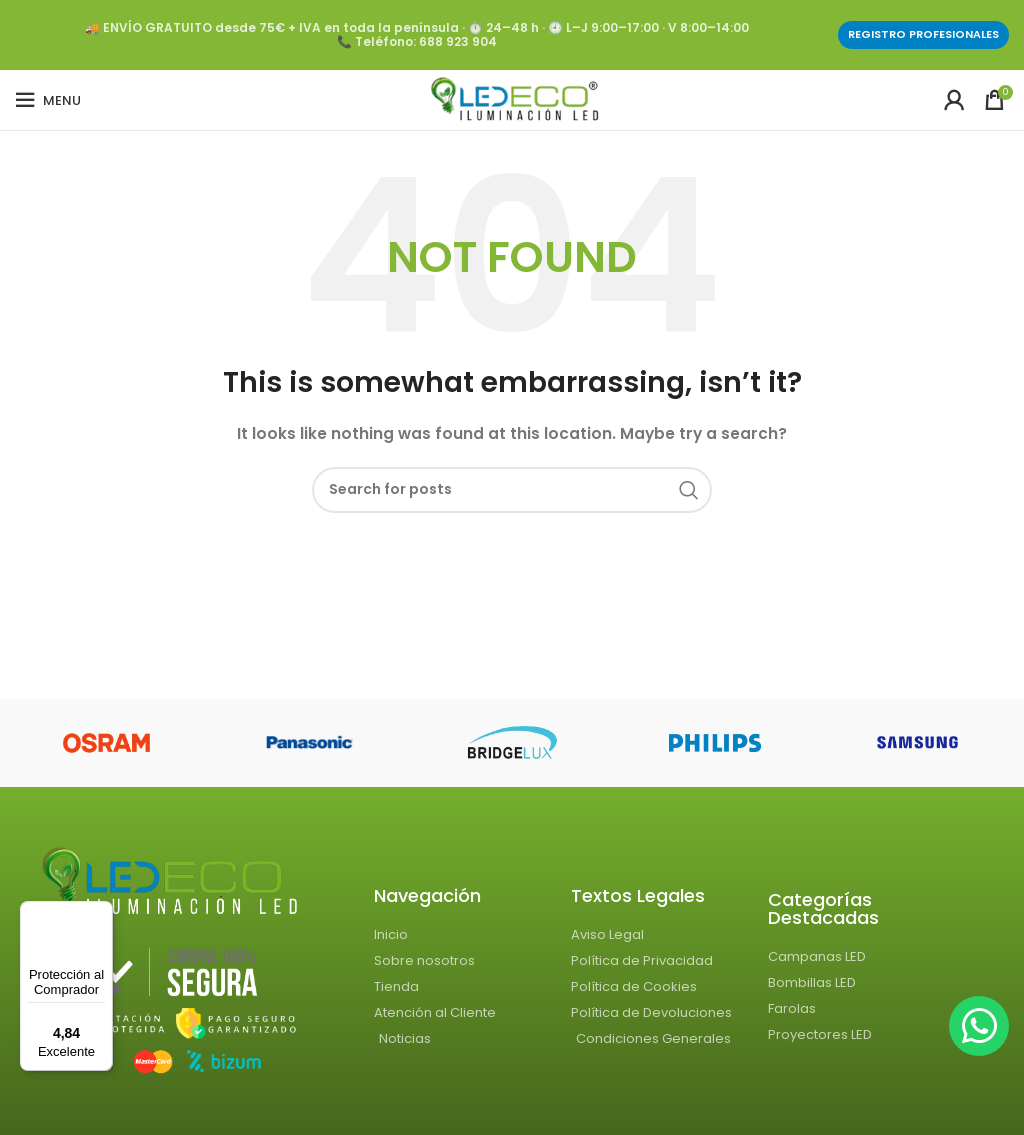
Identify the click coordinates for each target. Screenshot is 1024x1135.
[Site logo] (512, 99)
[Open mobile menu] (48, 100)
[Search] (512, 490)
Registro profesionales (923, 34)
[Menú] (101, 913)
